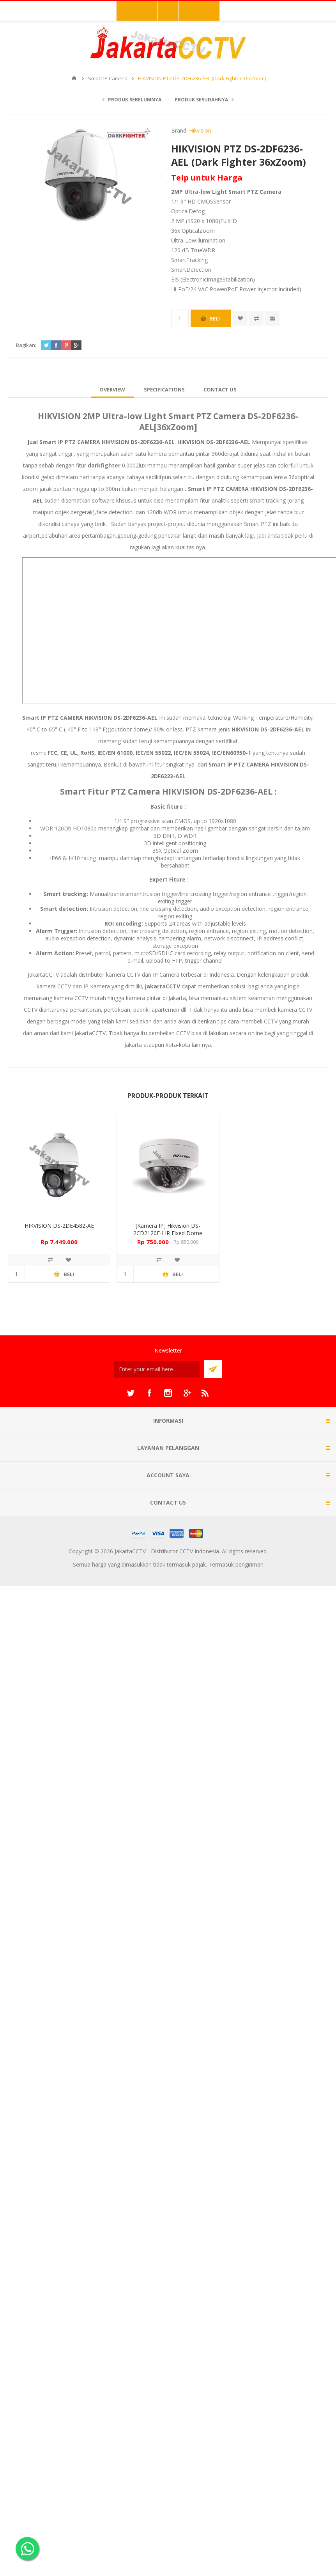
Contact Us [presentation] (220, 389)
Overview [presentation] (112, 389)
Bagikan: (26, 345)
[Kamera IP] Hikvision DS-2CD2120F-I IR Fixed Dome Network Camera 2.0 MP (167, 1233)
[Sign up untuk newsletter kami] (157, 1369)
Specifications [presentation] (164, 389)
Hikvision (200, 130)
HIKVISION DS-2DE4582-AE (59, 1225)
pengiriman (249, 1564)
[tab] (112, 389)
